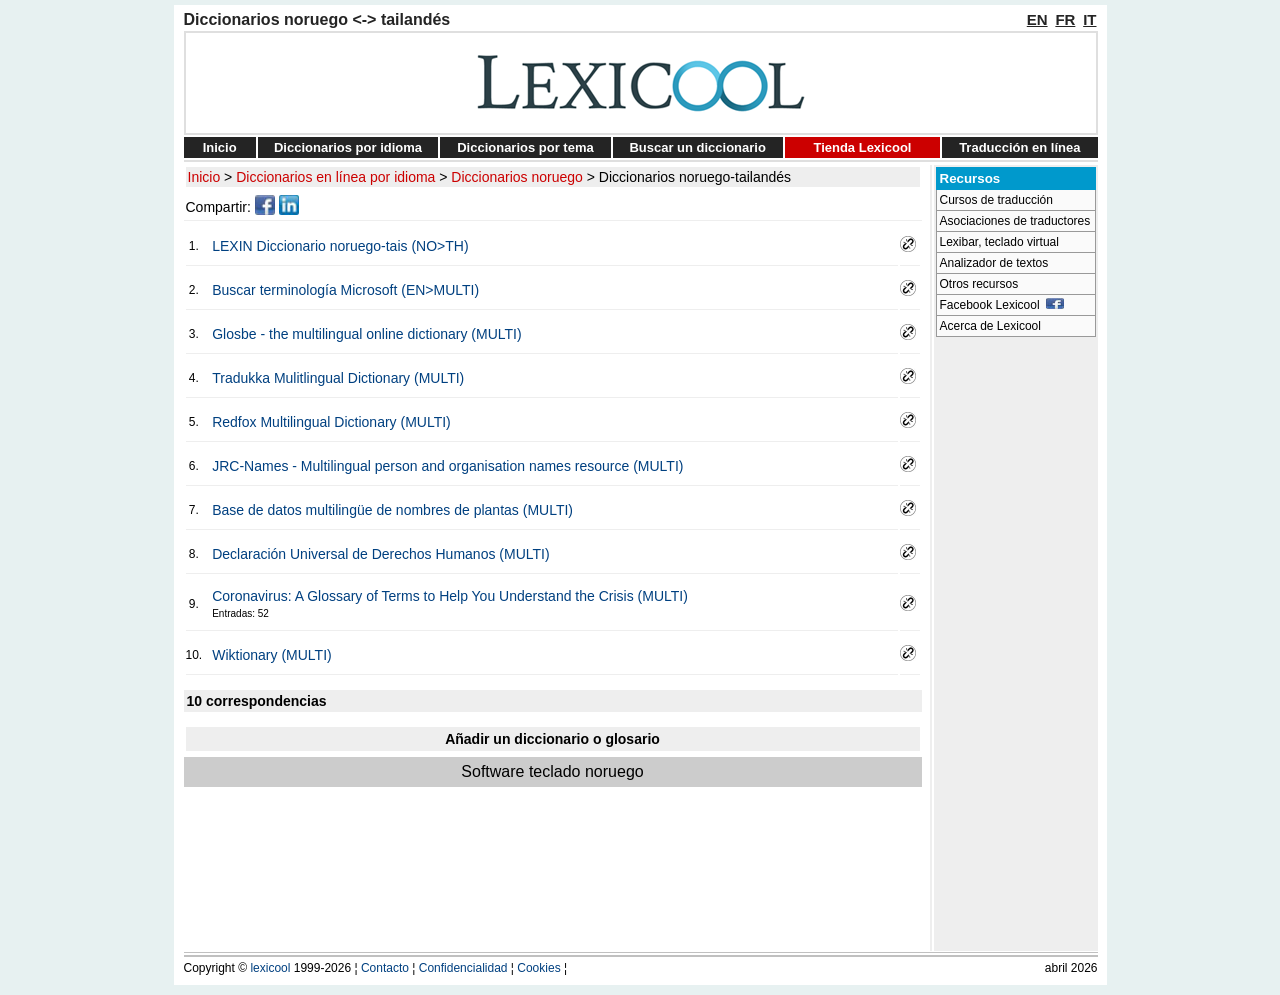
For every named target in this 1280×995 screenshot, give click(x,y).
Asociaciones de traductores (1015, 221)
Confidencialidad (463, 968)
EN (1037, 19)
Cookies (538, 968)
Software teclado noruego (552, 771)
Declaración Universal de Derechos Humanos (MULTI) (380, 554)
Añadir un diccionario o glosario (552, 739)
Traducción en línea (1019, 147)
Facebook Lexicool (1002, 305)
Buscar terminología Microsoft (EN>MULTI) (345, 290)
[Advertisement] (1016, 646)
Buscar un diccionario (697, 147)
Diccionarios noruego (517, 177)
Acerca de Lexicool (990, 326)
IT (1089, 19)
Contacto (385, 968)
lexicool (270, 968)
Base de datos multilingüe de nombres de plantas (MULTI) (392, 510)
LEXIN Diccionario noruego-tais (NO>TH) (340, 246)
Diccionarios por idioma (348, 147)
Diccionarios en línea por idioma (335, 177)
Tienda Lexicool (862, 147)
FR (1065, 19)
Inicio (220, 147)
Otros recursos (979, 284)
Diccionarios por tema (525, 147)
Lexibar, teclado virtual (999, 242)
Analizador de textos (994, 263)
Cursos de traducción (996, 200)
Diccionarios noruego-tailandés (695, 177)
